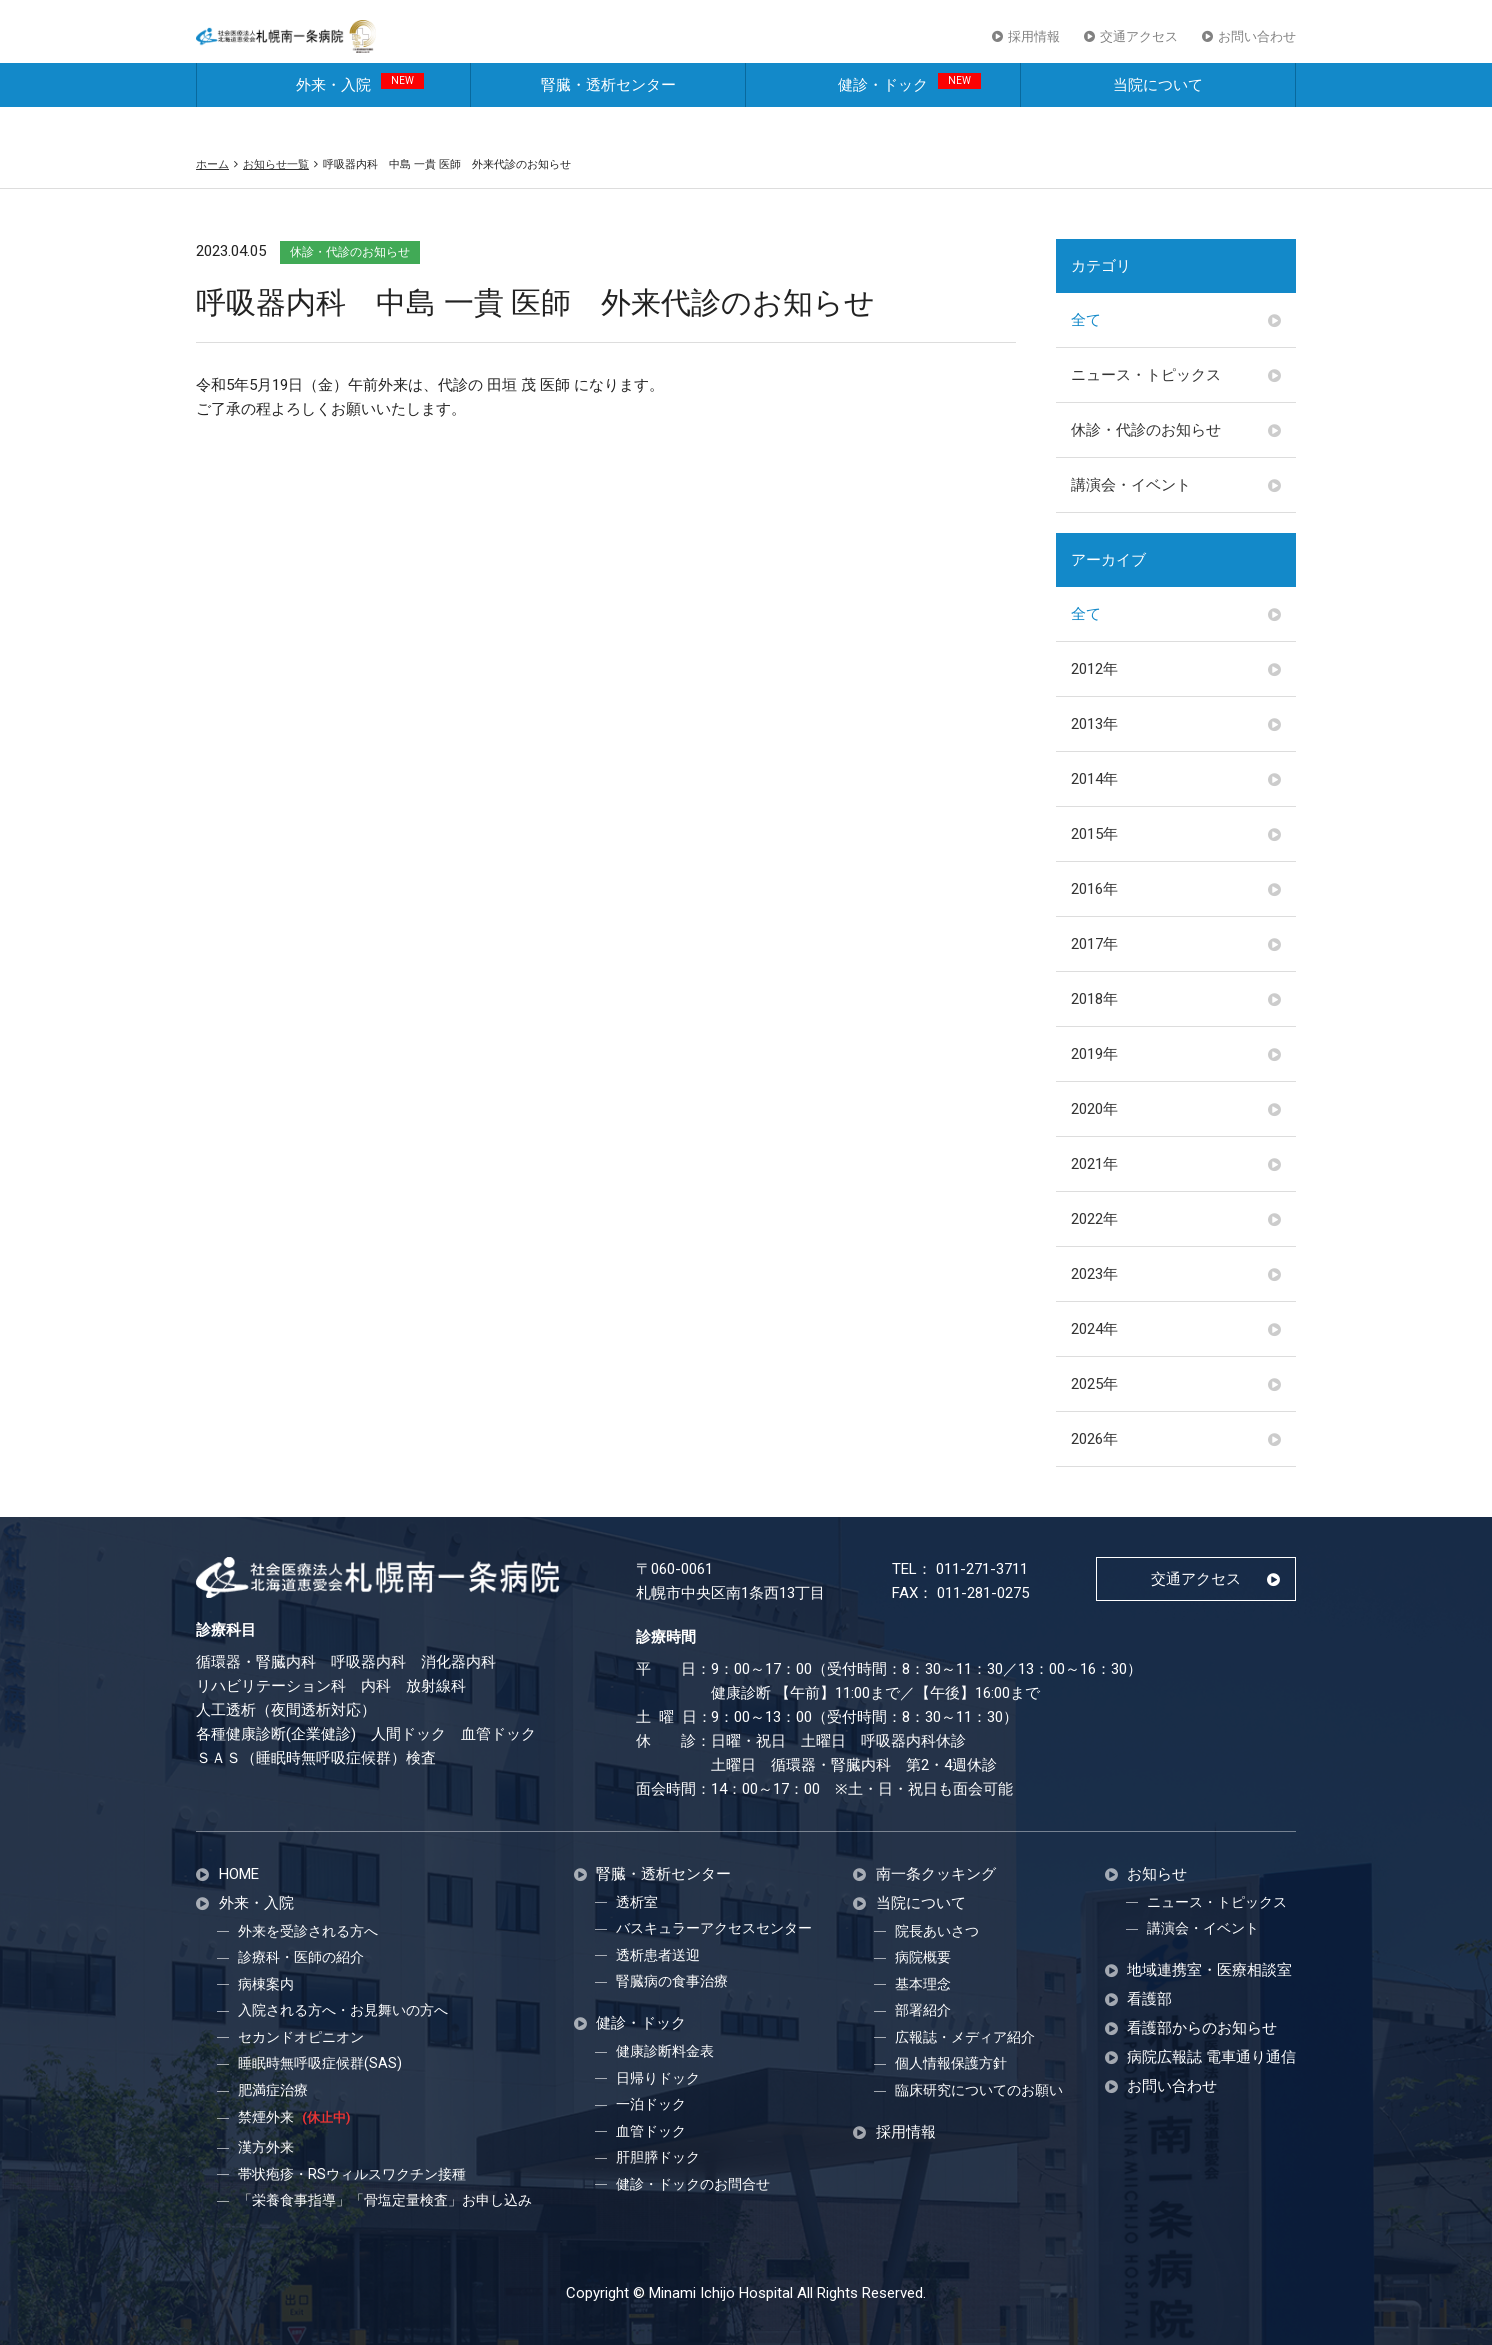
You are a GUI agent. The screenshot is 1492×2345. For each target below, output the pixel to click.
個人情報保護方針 (951, 2063)
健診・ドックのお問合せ (693, 2184)
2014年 (1094, 779)
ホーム (212, 164)
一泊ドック (651, 2104)
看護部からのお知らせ (1202, 2028)
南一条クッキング (936, 1874)
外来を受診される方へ (308, 1931)
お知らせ (1157, 1874)
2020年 (1094, 1109)
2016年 (1094, 889)
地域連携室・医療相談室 (1209, 1970)
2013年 (1094, 724)
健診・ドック (909, 116)
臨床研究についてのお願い (979, 2090)
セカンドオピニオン (301, 2037)
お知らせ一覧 (276, 164)
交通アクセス (1139, 48)
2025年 (1094, 1384)
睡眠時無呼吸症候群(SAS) (320, 2063)
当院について (1158, 118)
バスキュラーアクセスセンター (714, 1928)
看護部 (1149, 1999)
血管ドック (651, 2131)
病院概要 (923, 1957)
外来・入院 (360, 116)
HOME (239, 1874)
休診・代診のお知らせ (1146, 430)
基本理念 (923, 1984)
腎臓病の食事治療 (672, 1981)
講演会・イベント (1131, 485)
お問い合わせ (1257, 48)
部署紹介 (923, 2010)
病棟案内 (266, 1984)
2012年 (1094, 669)
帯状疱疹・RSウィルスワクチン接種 (352, 2174)
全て (1086, 320)
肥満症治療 (273, 2090)
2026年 (1094, 1439)
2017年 (1094, 944)
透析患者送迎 (658, 1955)
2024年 (1094, 1329)
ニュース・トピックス (1146, 375)
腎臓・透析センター (608, 118)
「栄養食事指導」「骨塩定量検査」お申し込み (385, 2200)
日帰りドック (658, 2078)
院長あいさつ (937, 1931)
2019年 (1094, 1054)
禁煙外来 (294, 2117)
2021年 (1094, 1164)
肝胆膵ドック (658, 2157)
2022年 (1094, 1219)
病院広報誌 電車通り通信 (1211, 2057)
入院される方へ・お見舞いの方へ (343, 2010)
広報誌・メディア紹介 (965, 2037)
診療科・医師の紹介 (301, 1957)
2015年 (1094, 834)
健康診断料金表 (665, 2051)
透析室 (637, 1902)
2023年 (1094, 1274)
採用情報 (1034, 48)
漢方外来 (266, 2147)
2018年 (1094, 999)
